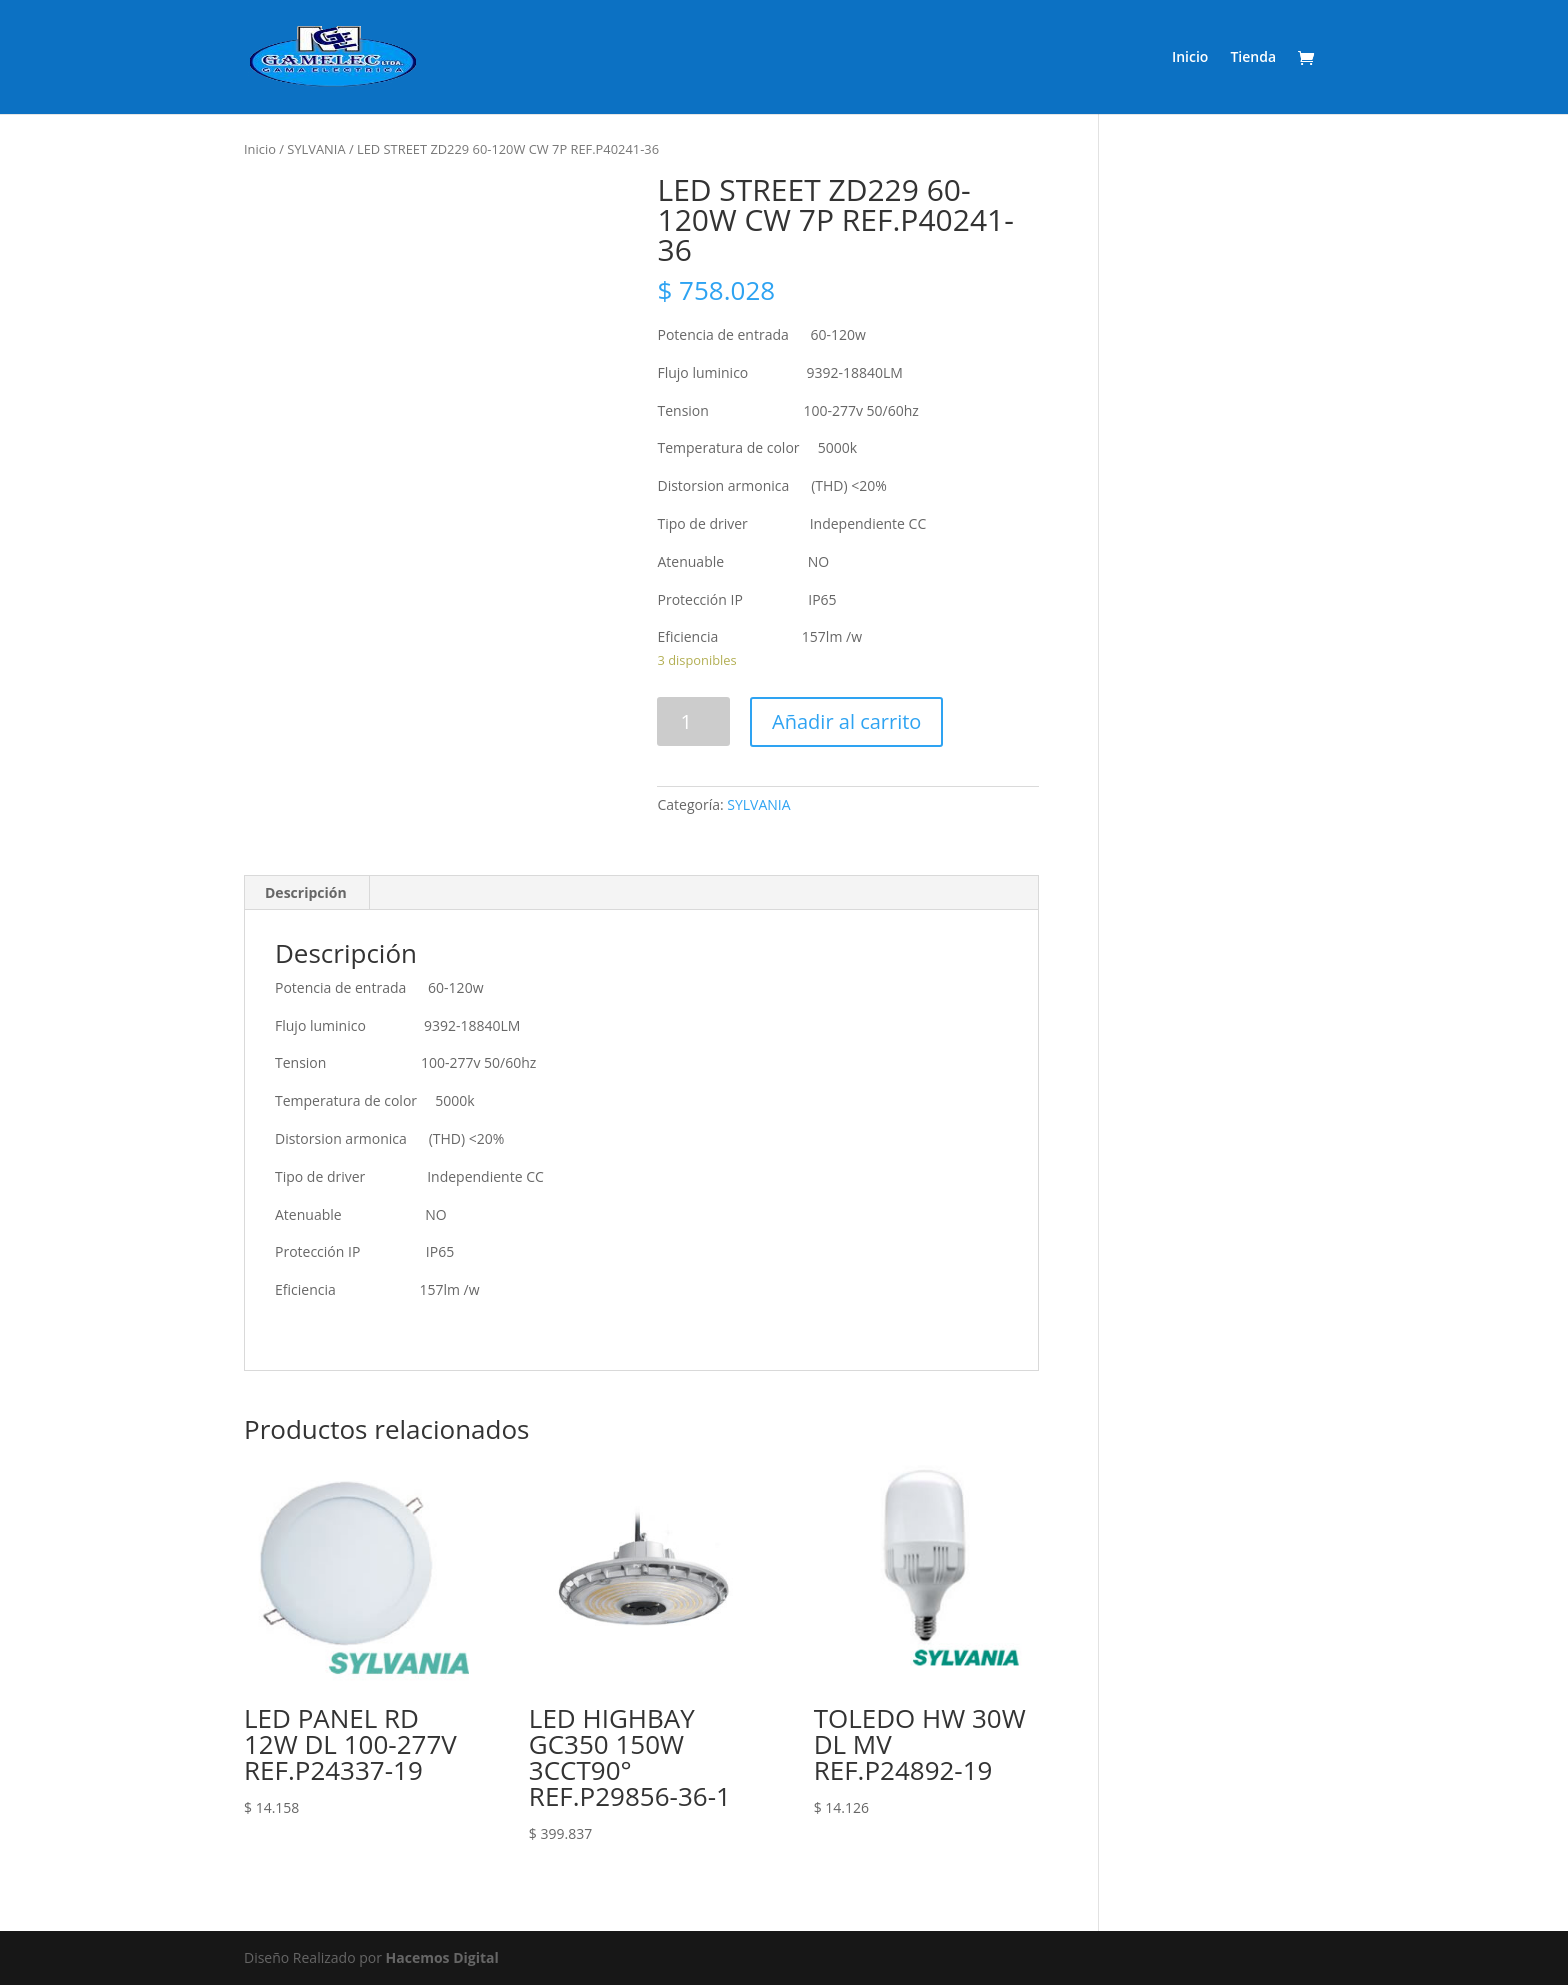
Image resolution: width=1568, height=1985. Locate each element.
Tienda (1253, 58)
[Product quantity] (693, 721)
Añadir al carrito (846, 721)
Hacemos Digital (442, 1957)
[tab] (306, 893)
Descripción (306, 892)
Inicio (1190, 58)
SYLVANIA (316, 149)
